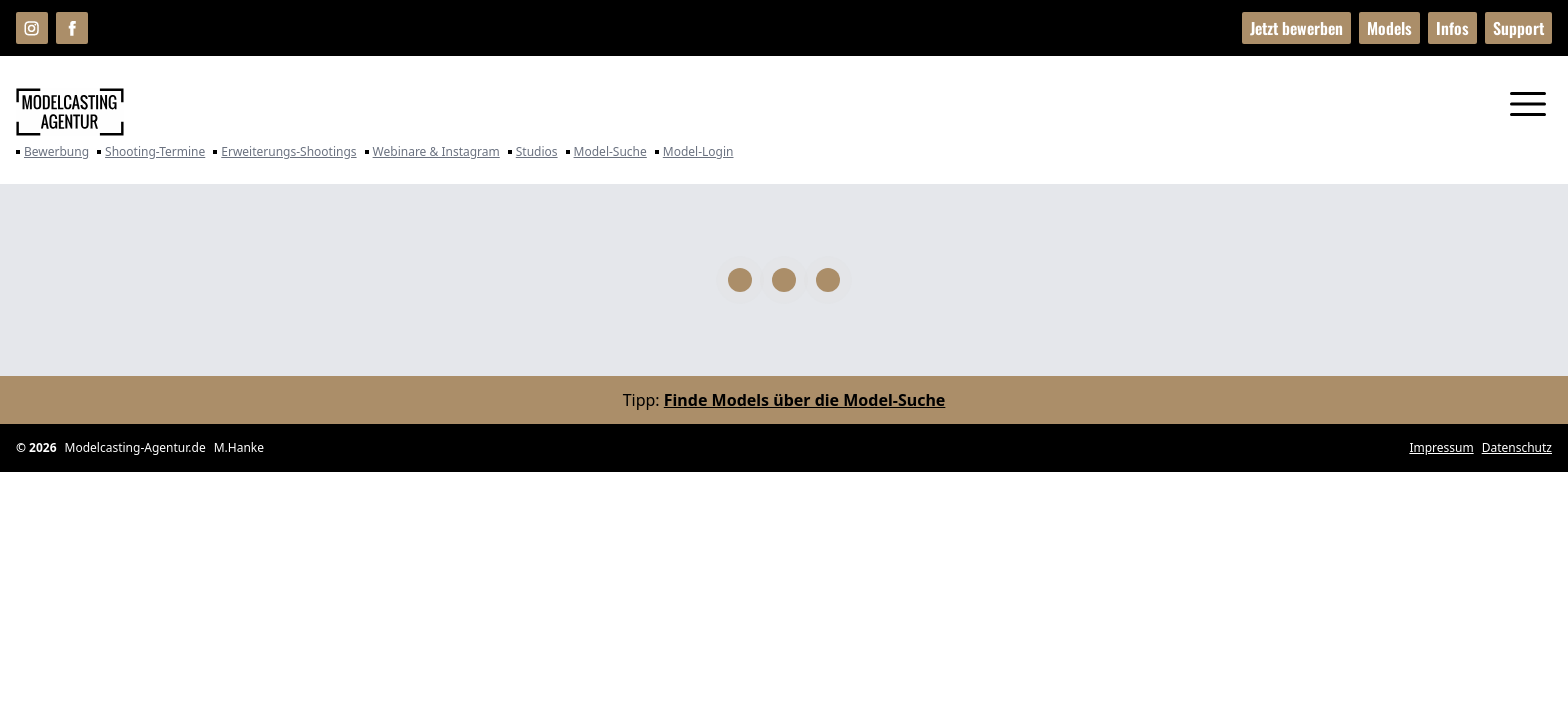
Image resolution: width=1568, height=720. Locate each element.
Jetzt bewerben (1296, 28)
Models (1389, 28)
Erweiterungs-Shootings (284, 152)
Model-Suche (606, 152)
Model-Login (694, 152)
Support (1518, 28)
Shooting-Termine (151, 152)
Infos (1452, 28)
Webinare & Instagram (432, 152)
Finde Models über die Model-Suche (805, 400)
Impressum (1441, 448)
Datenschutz (1517, 448)
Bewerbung (52, 152)
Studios (533, 152)
